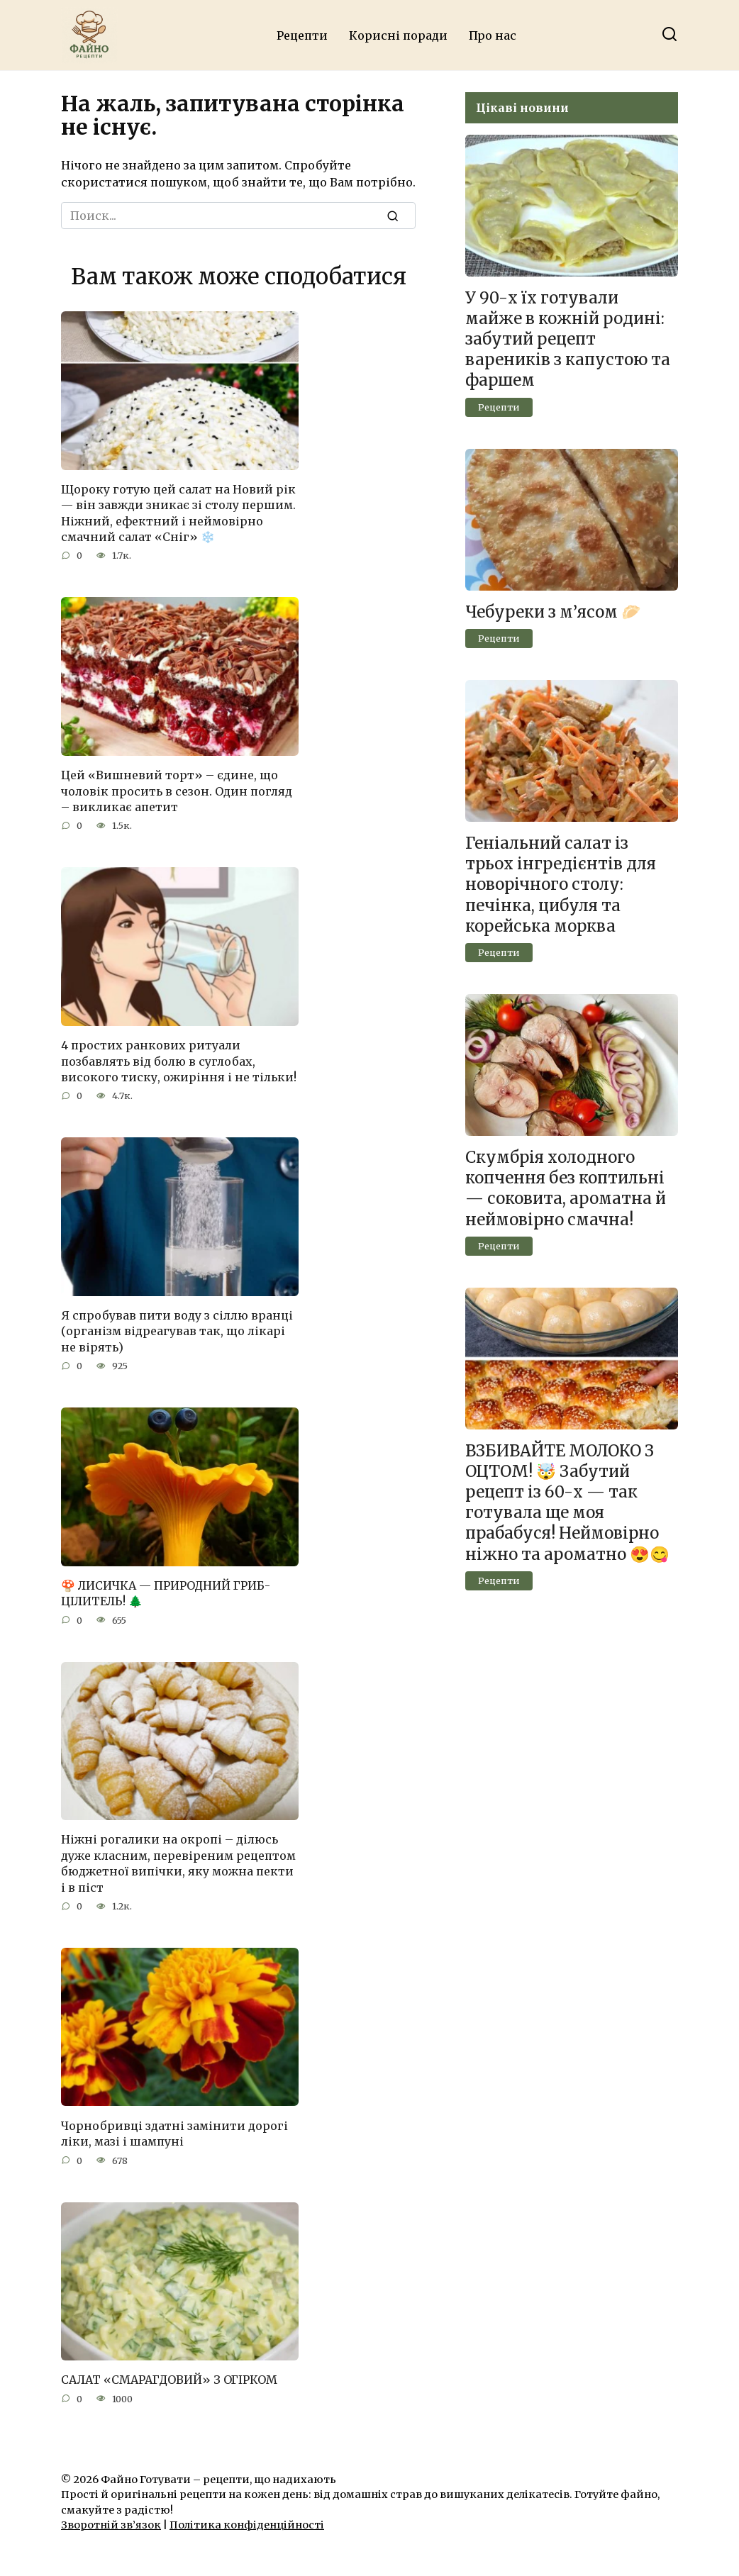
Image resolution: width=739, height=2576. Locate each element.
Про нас (492, 35)
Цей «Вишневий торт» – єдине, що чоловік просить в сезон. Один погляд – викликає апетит (176, 791)
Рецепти (302, 35)
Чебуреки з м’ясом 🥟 (553, 612)
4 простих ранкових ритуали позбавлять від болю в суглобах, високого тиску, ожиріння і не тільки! (178, 1061)
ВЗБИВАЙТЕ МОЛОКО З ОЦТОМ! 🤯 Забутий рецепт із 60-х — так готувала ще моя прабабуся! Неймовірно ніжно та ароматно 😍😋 (567, 1502)
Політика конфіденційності (247, 2525)
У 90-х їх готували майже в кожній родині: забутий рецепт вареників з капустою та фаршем (567, 339)
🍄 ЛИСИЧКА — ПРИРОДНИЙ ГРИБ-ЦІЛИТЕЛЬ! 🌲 (165, 1593)
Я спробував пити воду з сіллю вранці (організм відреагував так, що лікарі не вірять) (177, 1331)
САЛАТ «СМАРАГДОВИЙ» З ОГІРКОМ (169, 2380)
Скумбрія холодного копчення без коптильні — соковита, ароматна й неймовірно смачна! (565, 1188)
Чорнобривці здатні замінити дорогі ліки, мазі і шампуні (174, 2133)
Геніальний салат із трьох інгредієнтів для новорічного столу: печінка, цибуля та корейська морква (560, 884)
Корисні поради (398, 35)
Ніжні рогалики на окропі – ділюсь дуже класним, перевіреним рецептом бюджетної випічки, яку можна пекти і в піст (178, 1863)
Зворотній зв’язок (111, 2525)
